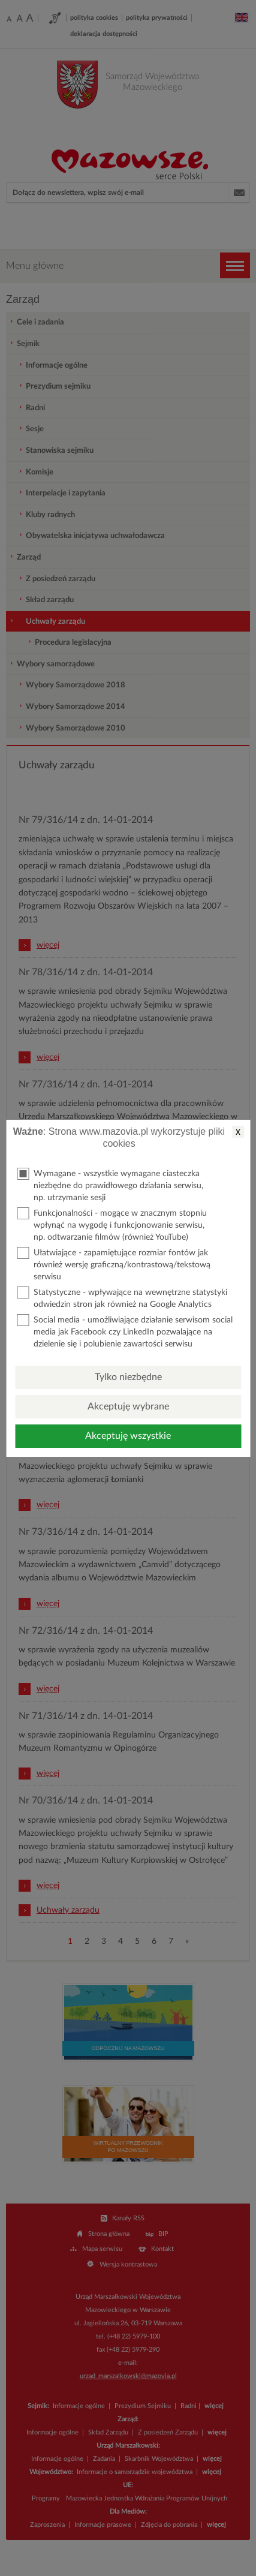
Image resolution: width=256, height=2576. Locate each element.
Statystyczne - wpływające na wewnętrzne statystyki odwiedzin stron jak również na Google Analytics (122, 1298)
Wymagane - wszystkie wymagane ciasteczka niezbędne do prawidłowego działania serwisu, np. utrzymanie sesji (110, 1185)
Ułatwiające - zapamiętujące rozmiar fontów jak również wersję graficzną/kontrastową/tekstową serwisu (113, 1264)
